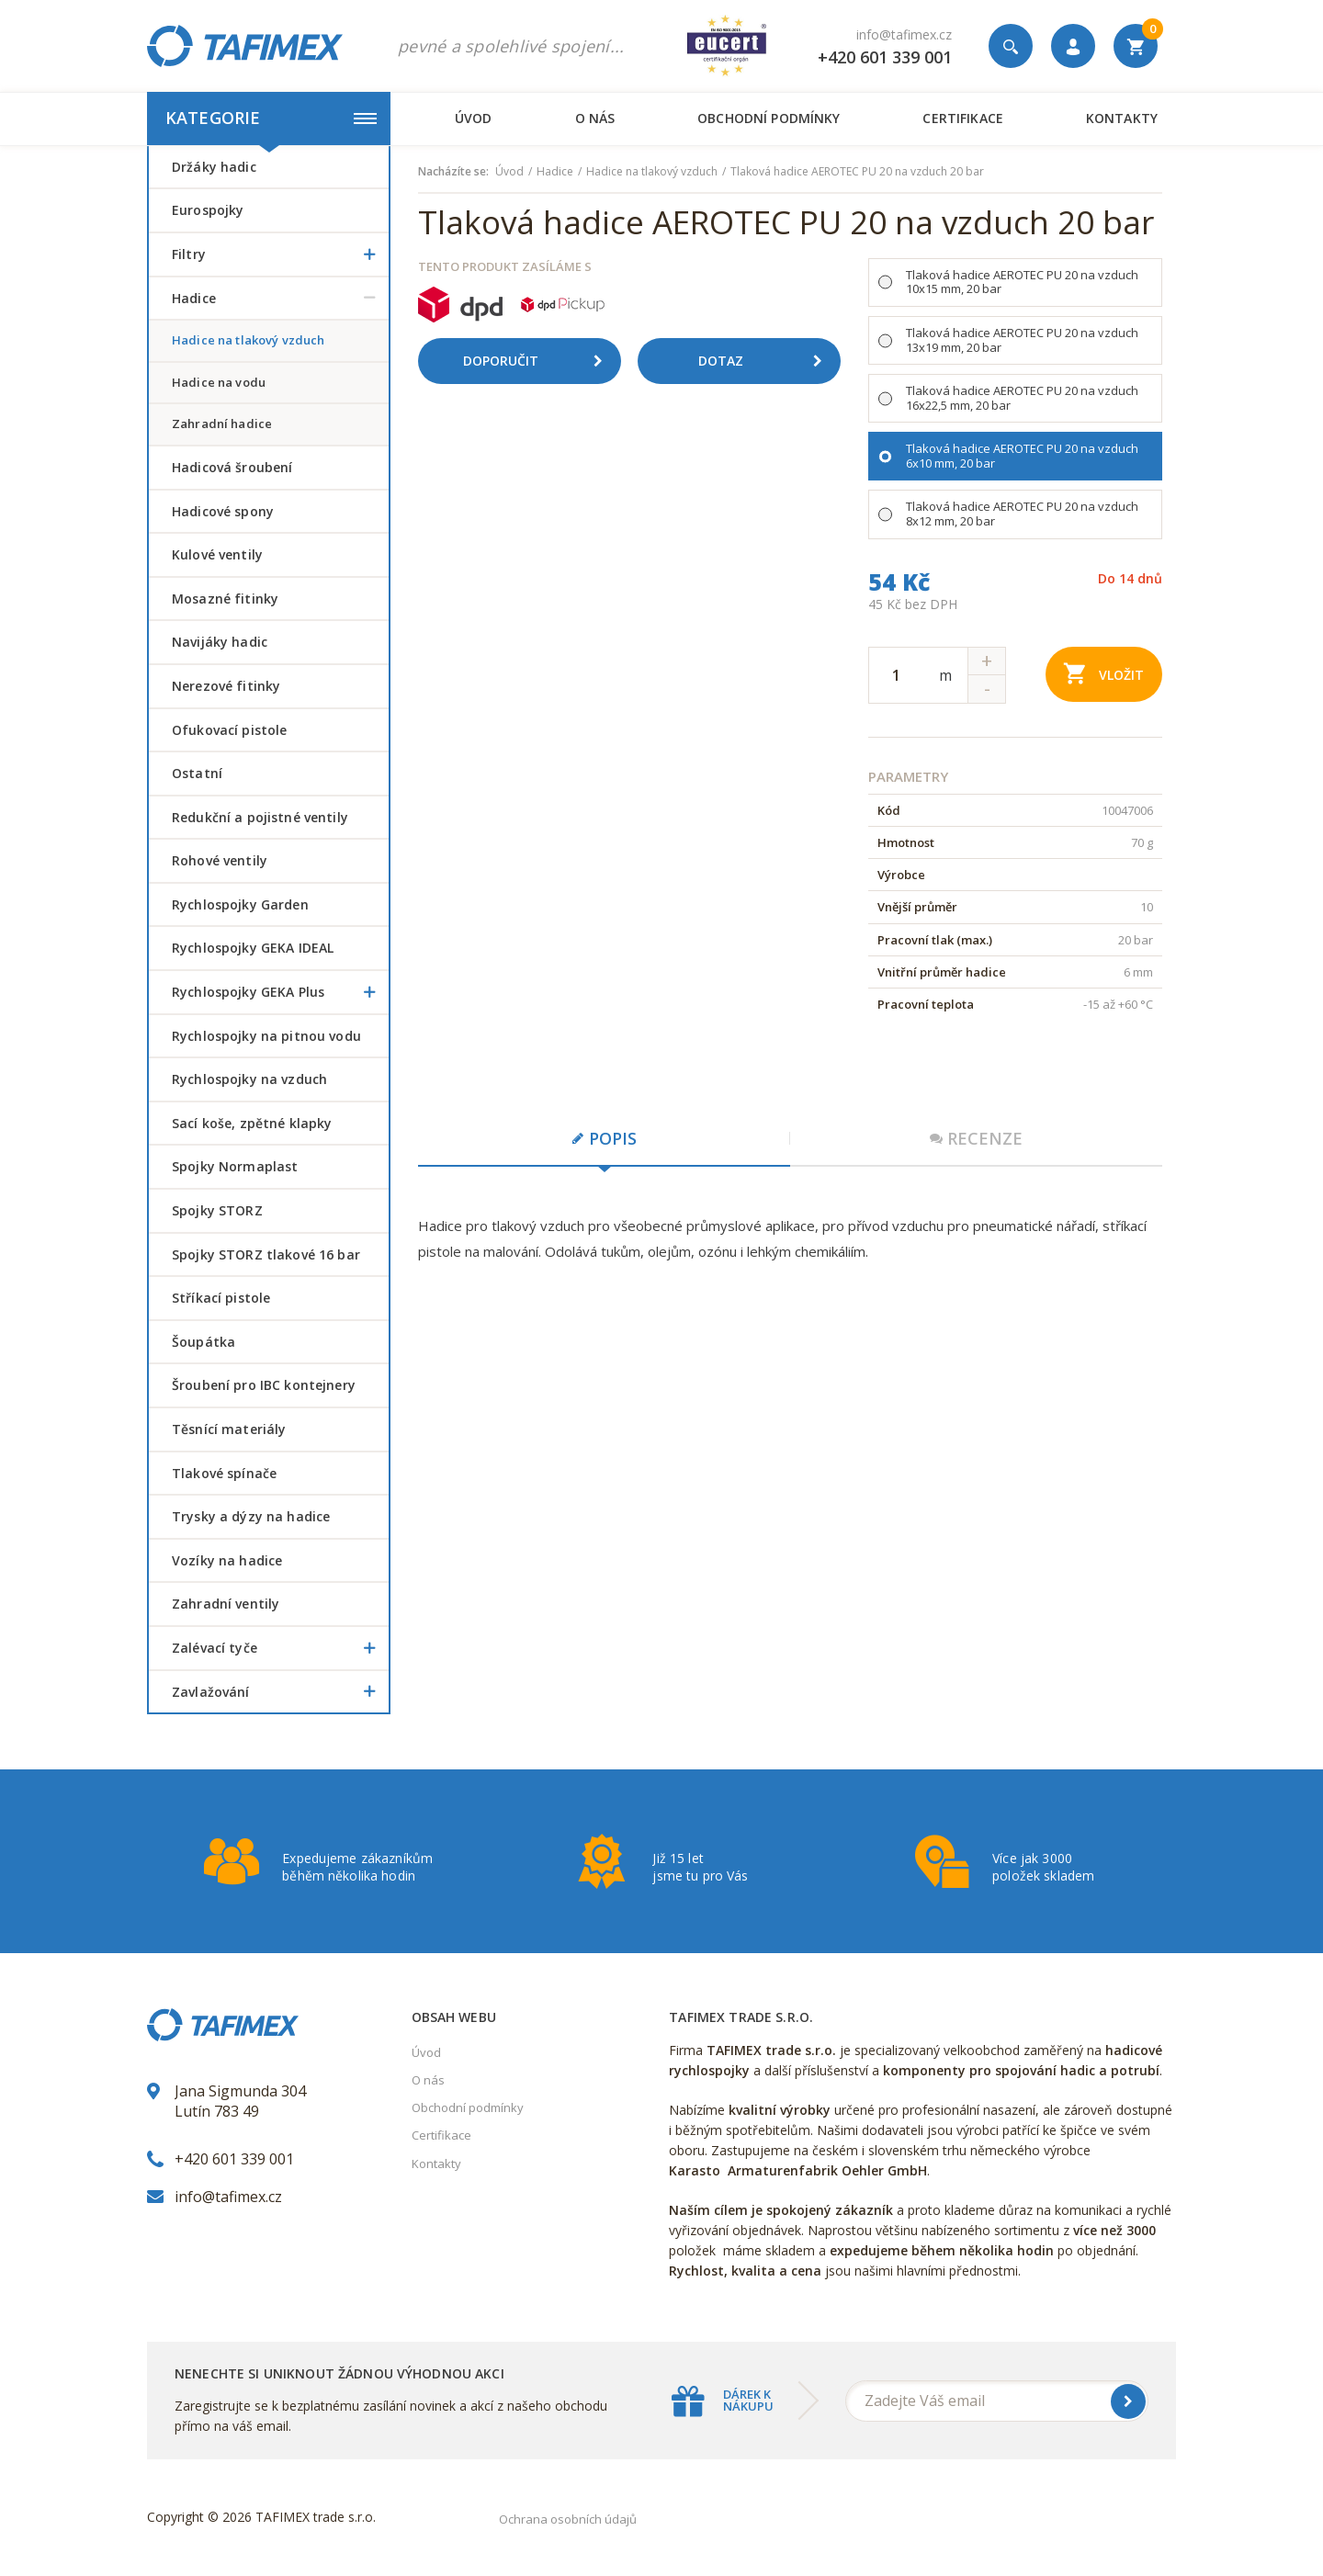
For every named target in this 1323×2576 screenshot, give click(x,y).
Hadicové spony (223, 511)
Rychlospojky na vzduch (249, 1079)
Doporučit (539, 361)
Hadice (280, 298)
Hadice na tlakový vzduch (248, 340)
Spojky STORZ (217, 1210)
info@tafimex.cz (904, 34)
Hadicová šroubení (232, 467)
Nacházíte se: (453, 171)
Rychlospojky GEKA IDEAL (253, 947)
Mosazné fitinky (225, 598)
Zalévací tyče (280, 1648)
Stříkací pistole (221, 1297)
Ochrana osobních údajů (568, 2519)
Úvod (473, 118)
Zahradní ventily (225, 1603)
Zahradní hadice (222, 423)
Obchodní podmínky (768, 118)
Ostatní (197, 773)
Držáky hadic (214, 166)
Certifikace (962, 118)
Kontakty (1122, 118)
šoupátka (203, 1341)
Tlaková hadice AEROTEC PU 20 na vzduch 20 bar (857, 171)
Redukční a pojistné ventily (260, 817)
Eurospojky (207, 210)
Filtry (280, 254)
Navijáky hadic (219, 641)
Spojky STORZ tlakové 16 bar (266, 1254)
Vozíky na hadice (227, 1560)
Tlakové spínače (224, 1473)
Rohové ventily (219, 860)
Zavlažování (280, 1692)
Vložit (1104, 673)
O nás (595, 118)
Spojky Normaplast (235, 1166)
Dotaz (767, 361)
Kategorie (271, 117)
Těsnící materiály (229, 1429)
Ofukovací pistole (229, 730)
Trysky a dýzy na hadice (251, 1516)
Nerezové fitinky (226, 686)
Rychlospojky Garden (240, 904)
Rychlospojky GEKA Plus (280, 992)
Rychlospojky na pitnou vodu (266, 1036)
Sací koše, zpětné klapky (252, 1123)
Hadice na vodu (219, 382)
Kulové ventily (217, 554)
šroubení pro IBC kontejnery (264, 1385)
